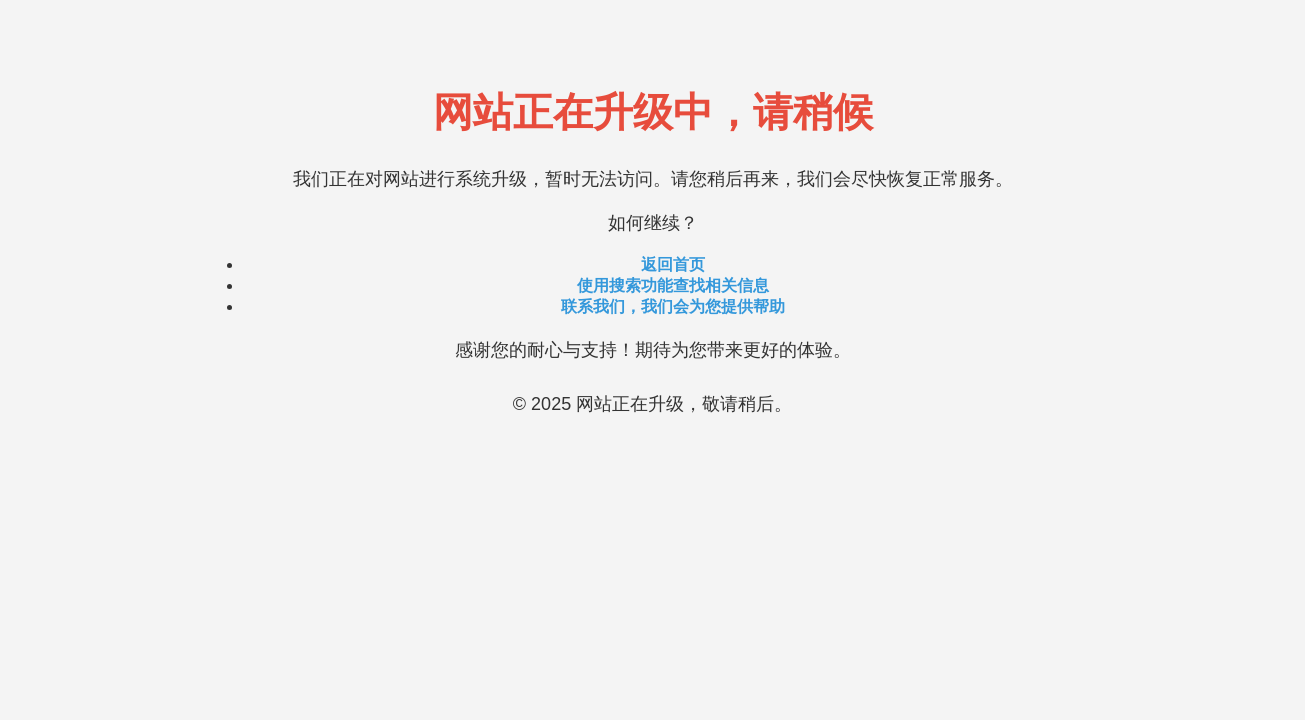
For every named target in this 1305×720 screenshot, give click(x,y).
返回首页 (673, 264)
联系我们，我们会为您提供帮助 (673, 306)
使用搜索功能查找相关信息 (673, 285)
